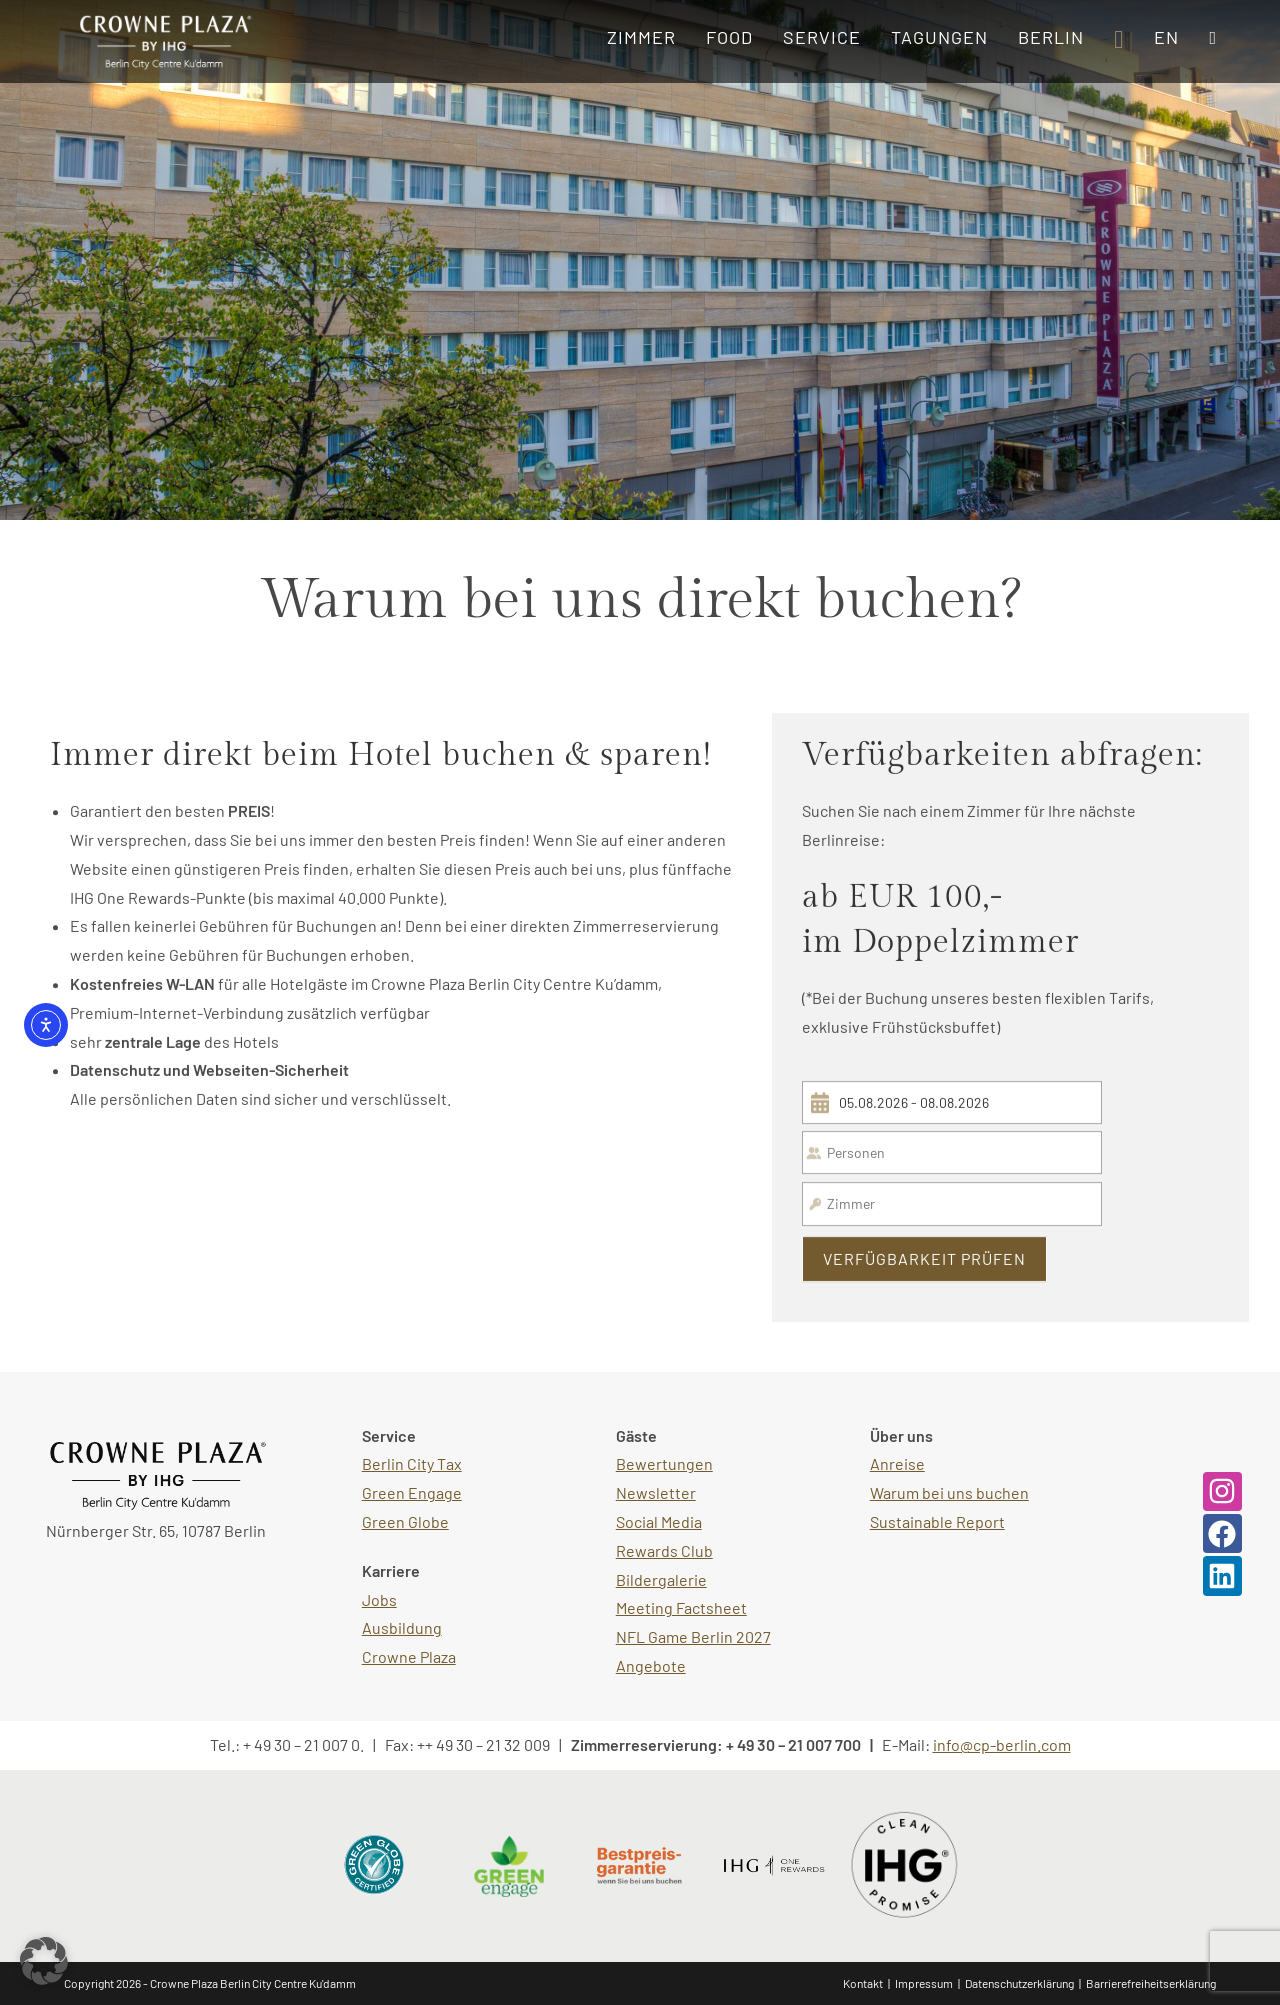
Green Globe (405, 1521)
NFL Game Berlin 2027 (693, 1636)
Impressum (924, 1983)
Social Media (659, 1521)
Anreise (897, 1463)
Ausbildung (402, 1627)
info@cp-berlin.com (1002, 1744)
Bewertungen (664, 1463)
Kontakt (863, 1983)
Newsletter (656, 1492)
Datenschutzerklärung (1019, 1983)
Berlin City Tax (412, 1463)
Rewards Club (664, 1550)
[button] (44, 1961)
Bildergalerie (661, 1579)
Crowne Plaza (409, 1656)
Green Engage (412, 1492)
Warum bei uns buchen (949, 1492)
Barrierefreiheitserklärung (1151, 1983)
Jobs (379, 1599)
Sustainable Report (937, 1521)
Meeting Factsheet (681, 1607)
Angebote (651, 1665)
